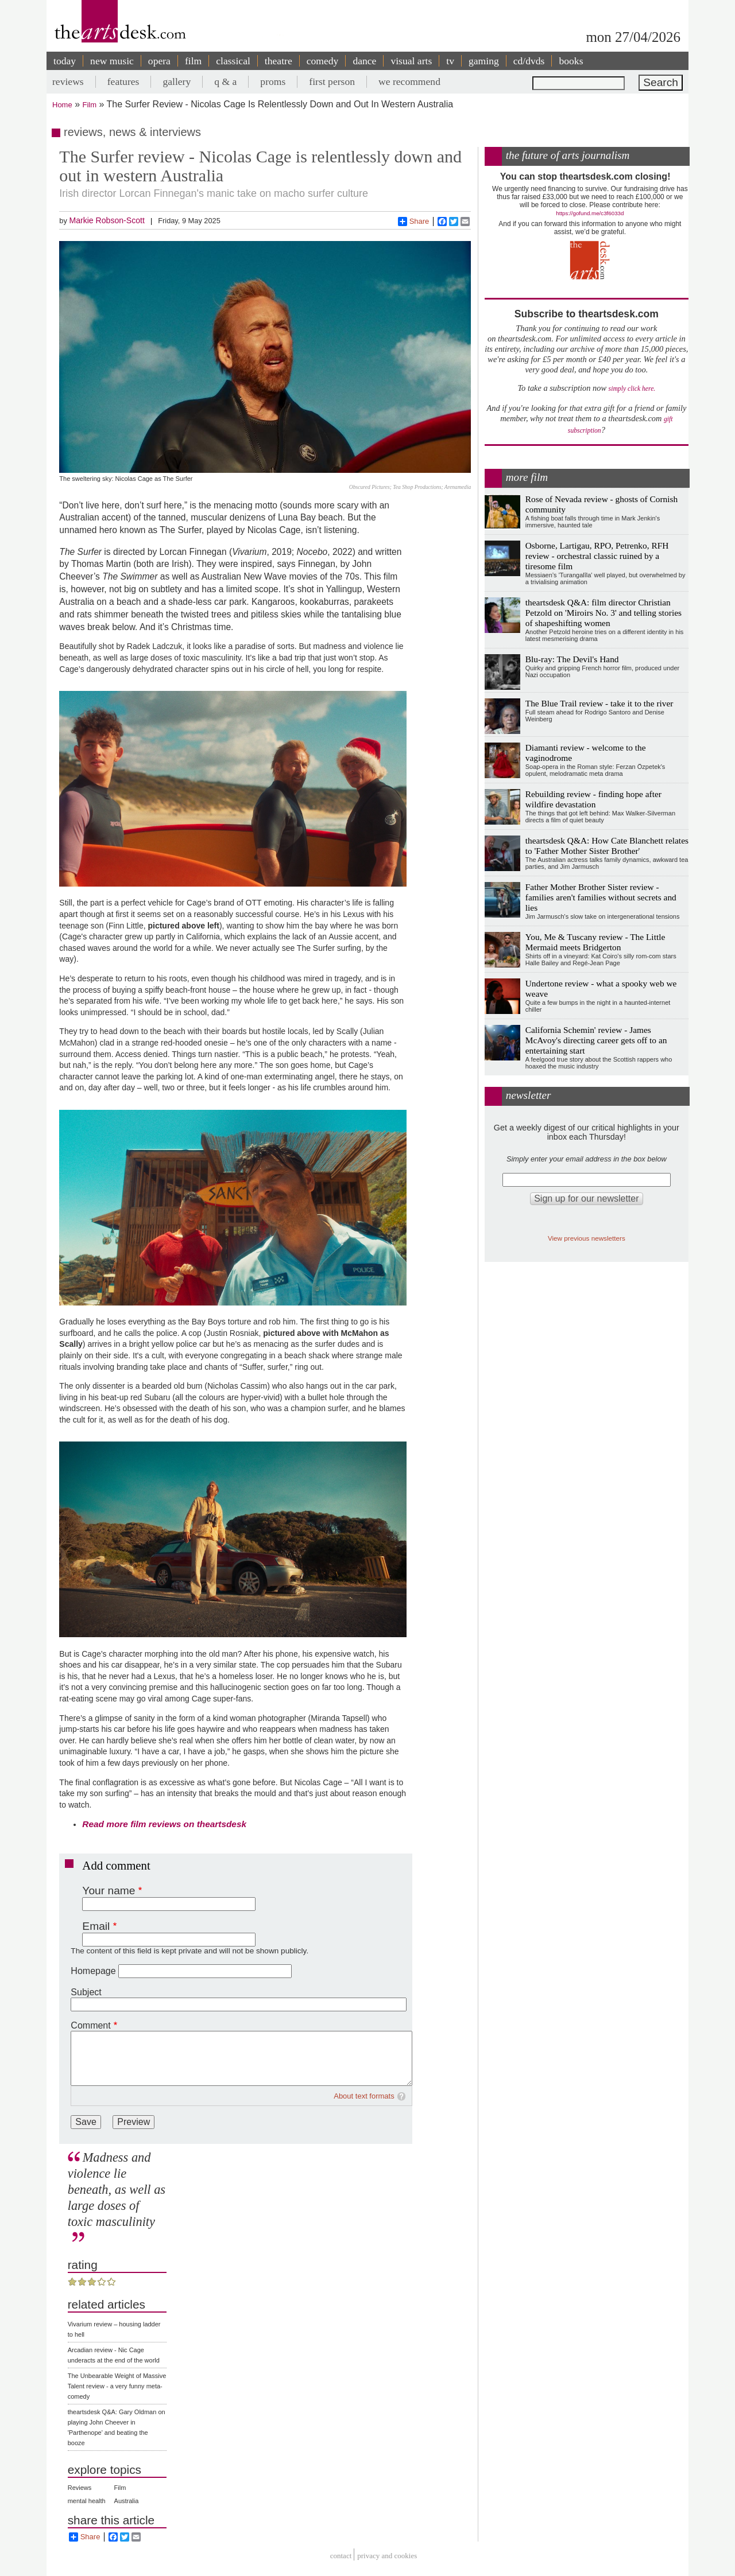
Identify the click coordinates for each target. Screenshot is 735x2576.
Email (96, 1926)
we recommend (409, 81)
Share (414, 221)
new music (112, 61)
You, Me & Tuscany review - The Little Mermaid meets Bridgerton (595, 942)
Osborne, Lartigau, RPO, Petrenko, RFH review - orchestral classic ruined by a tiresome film (597, 556)
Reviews (80, 2487)
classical (233, 61)
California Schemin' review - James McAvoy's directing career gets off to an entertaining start (596, 1040)
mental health (87, 2500)
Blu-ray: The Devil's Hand (572, 659)
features (123, 81)
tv (450, 61)
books (571, 61)
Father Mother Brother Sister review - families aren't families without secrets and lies (600, 897)
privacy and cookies (387, 2556)
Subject (86, 1992)
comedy (323, 61)
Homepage (93, 1971)
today (64, 61)
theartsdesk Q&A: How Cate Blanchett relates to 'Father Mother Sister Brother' (606, 846)
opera (159, 61)
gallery (177, 81)
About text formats (364, 2096)
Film (90, 104)
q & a (225, 81)
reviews (68, 81)
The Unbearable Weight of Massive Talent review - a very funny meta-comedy (117, 2386)
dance (364, 61)
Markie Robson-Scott (106, 220)
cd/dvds (529, 61)
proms (272, 81)
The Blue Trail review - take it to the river (599, 703)
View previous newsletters (586, 1238)
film (193, 61)
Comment (90, 2025)
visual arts (411, 61)
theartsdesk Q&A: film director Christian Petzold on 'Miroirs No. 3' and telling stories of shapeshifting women (603, 612)
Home (62, 104)
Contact (341, 2556)
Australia (126, 2500)
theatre (278, 61)
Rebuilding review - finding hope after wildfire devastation (593, 799)
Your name (108, 1891)
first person (332, 81)
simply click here (631, 389)
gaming (484, 61)
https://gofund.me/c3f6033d (590, 213)
